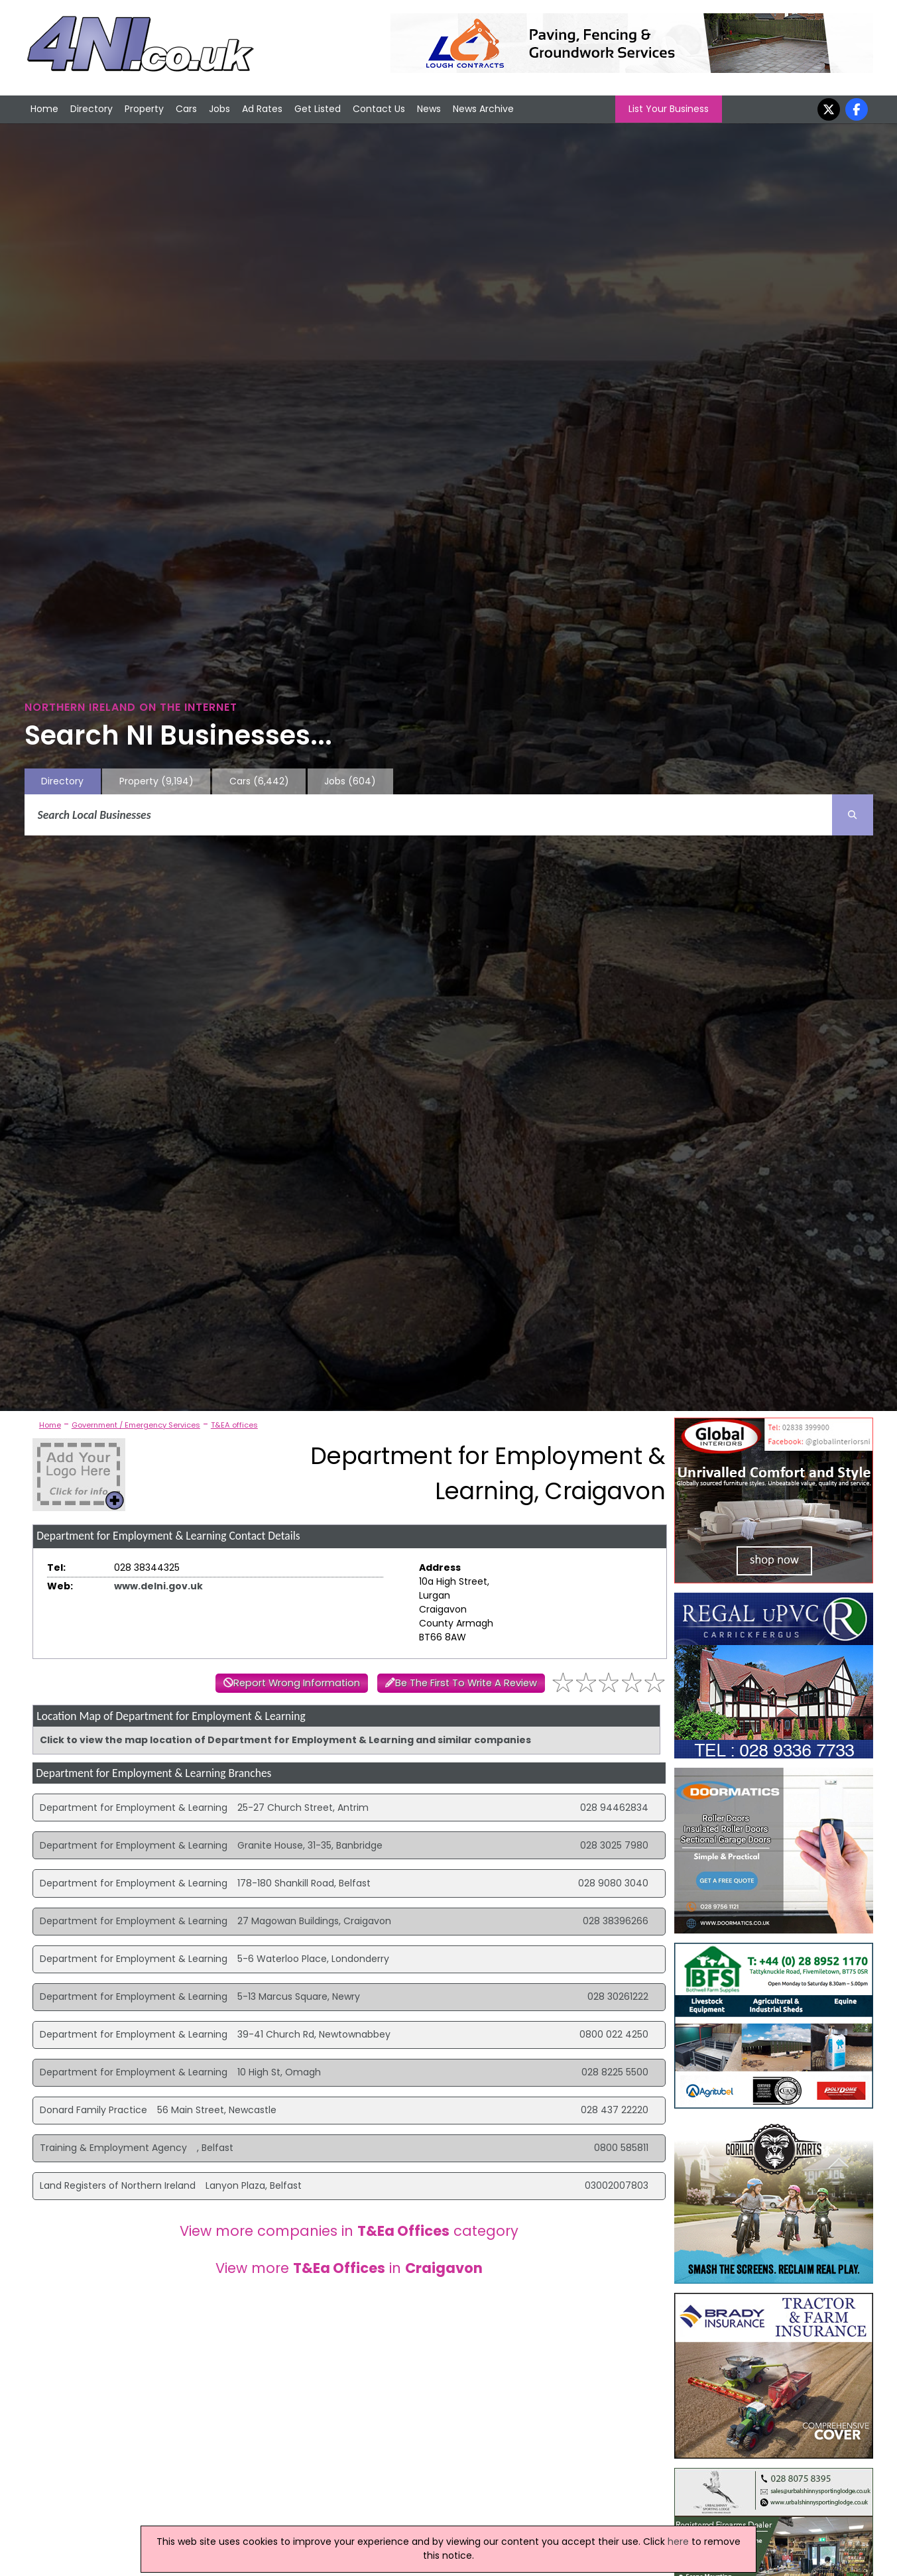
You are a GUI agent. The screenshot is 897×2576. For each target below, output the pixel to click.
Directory (91, 108)
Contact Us (379, 108)
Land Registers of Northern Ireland (118, 2185)
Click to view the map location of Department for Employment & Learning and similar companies (285, 1740)
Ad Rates (262, 108)
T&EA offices (234, 1425)
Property (144, 108)
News (429, 108)
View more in (349, 2268)
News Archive (483, 108)
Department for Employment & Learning (133, 1807)
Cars (186, 108)
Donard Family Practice (93, 2109)
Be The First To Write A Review (466, 1682)
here (678, 2541)
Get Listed (317, 108)
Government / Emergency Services (136, 1425)
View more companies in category (349, 2230)
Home (44, 108)
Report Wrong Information (296, 1682)
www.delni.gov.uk (158, 1586)
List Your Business (668, 108)
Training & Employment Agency (113, 2147)
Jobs (219, 108)
